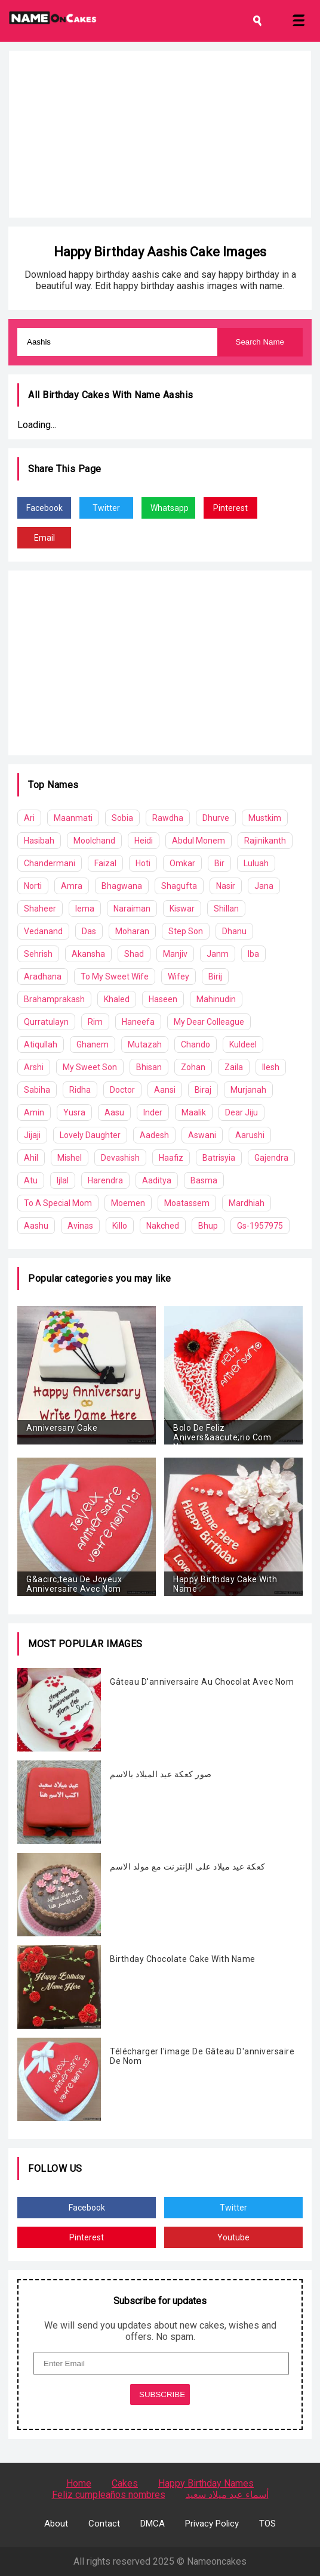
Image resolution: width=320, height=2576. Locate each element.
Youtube (233, 2237)
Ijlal (63, 1180)
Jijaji (32, 1135)
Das (89, 931)
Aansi (165, 1090)
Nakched (162, 1225)
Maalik (193, 1112)
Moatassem (187, 1203)
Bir (219, 863)
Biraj (203, 1090)
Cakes (125, 2483)
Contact (104, 2523)
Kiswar (182, 908)
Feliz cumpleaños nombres (108, 2494)
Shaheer (40, 908)
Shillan (226, 908)
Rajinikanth (265, 840)
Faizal (105, 863)
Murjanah (248, 1090)
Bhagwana (121, 886)
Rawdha (167, 818)
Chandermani (49, 863)
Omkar (182, 863)
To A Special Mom (58, 1203)
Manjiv (175, 954)
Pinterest (230, 508)
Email (44, 538)
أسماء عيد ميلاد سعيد (227, 2494)
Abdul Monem (198, 840)
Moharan (132, 931)
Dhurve (215, 818)
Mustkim (264, 818)
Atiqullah (40, 1044)
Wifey (178, 976)
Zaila (233, 1067)
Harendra (105, 1180)
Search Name (260, 341)
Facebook (44, 508)
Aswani (202, 1135)
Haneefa (138, 1022)
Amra (71, 886)
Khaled (117, 999)
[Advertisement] (160, 134)
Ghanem (92, 1044)
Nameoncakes (217, 2561)
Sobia (122, 818)
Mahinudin (216, 999)
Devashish (120, 1158)
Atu (31, 1180)
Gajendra (271, 1158)
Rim (95, 1022)
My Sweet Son (90, 1067)
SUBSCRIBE (162, 2394)
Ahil (31, 1158)
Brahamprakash (54, 999)
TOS (267, 2523)
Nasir (225, 886)
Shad (134, 954)
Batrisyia (218, 1158)
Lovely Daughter (90, 1135)
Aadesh (154, 1135)
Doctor (122, 1090)
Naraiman (131, 908)
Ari (29, 818)
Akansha (88, 954)
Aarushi (249, 1135)
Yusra (74, 1112)
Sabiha (37, 1090)
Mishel (69, 1158)
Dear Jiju (241, 1112)
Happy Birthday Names (206, 2483)
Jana (263, 886)
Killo (119, 1225)
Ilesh (270, 1067)
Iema (84, 908)
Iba (253, 954)
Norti (33, 886)
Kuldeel (243, 1044)
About (56, 2523)
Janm (218, 954)
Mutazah (145, 1044)
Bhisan (149, 1067)
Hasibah (39, 840)
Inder (152, 1112)
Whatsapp (169, 508)
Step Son (185, 931)
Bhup (208, 1225)
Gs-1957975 (260, 1225)
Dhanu (234, 931)
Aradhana (42, 976)
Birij (215, 976)
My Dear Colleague (209, 1022)
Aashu (36, 1225)
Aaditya (156, 1180)
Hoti (143, 863)
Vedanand (43, 931)
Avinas (80, 1225)
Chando (195, 1044)
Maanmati (73, 818)
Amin (34, 1112)
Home (78, 2483)
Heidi (143, 840)
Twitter (106, 508)
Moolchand (94, 840)
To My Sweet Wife (115, 976)
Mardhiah (246, 1203)
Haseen (163, 999)
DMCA (152, 2523)
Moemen (128, 1203)
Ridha (80, 1090)
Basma (203, 1180)
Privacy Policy (212, 2523)
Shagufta (179, 886)
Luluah (256, 863)
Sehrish (38, 954)
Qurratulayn (46, 1022)
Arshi (34, 1067)
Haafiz (171, 1158)
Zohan (193, 1067)
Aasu (114, 1112)
